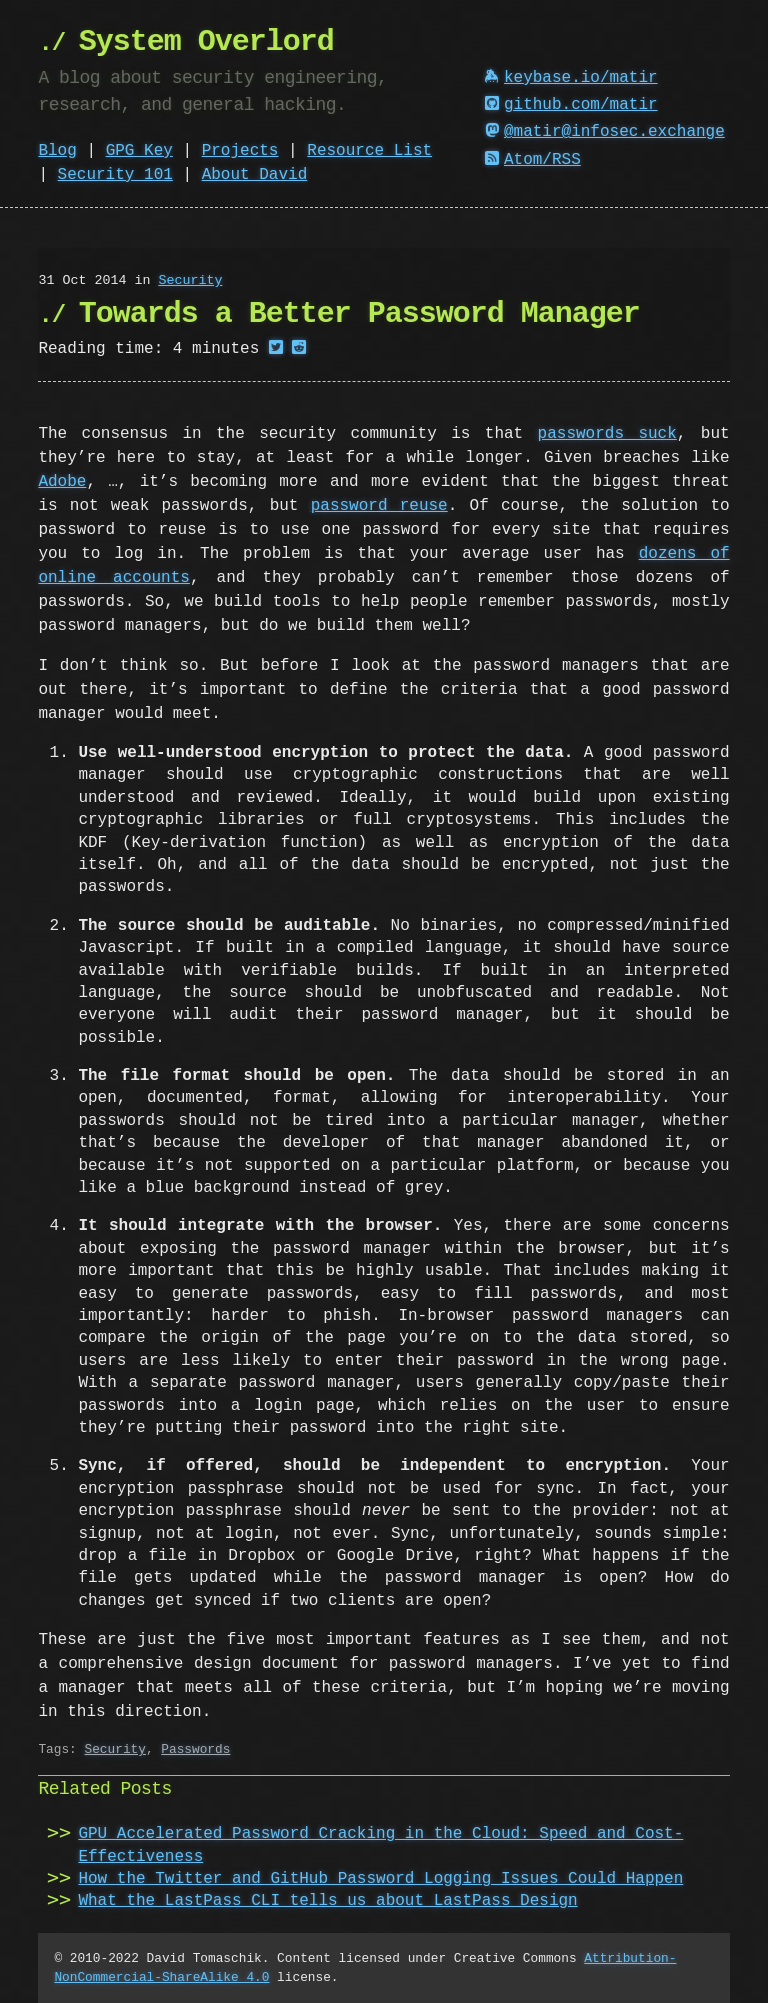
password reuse (379, 506)
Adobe (62, 482)
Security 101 (115, 175)
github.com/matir (571, 105)
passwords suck (607, 434)
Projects (240, 151)
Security (190, 281)
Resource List (369, 151)
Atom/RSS (533, 160)
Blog (57, 151)
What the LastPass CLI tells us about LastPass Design (327, 1901)
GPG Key (139, 151)
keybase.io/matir (571, 78)
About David (255, 175)
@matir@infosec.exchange (605, 132)
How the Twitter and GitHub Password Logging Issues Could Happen (380, 1879)
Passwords (195, 1749)
